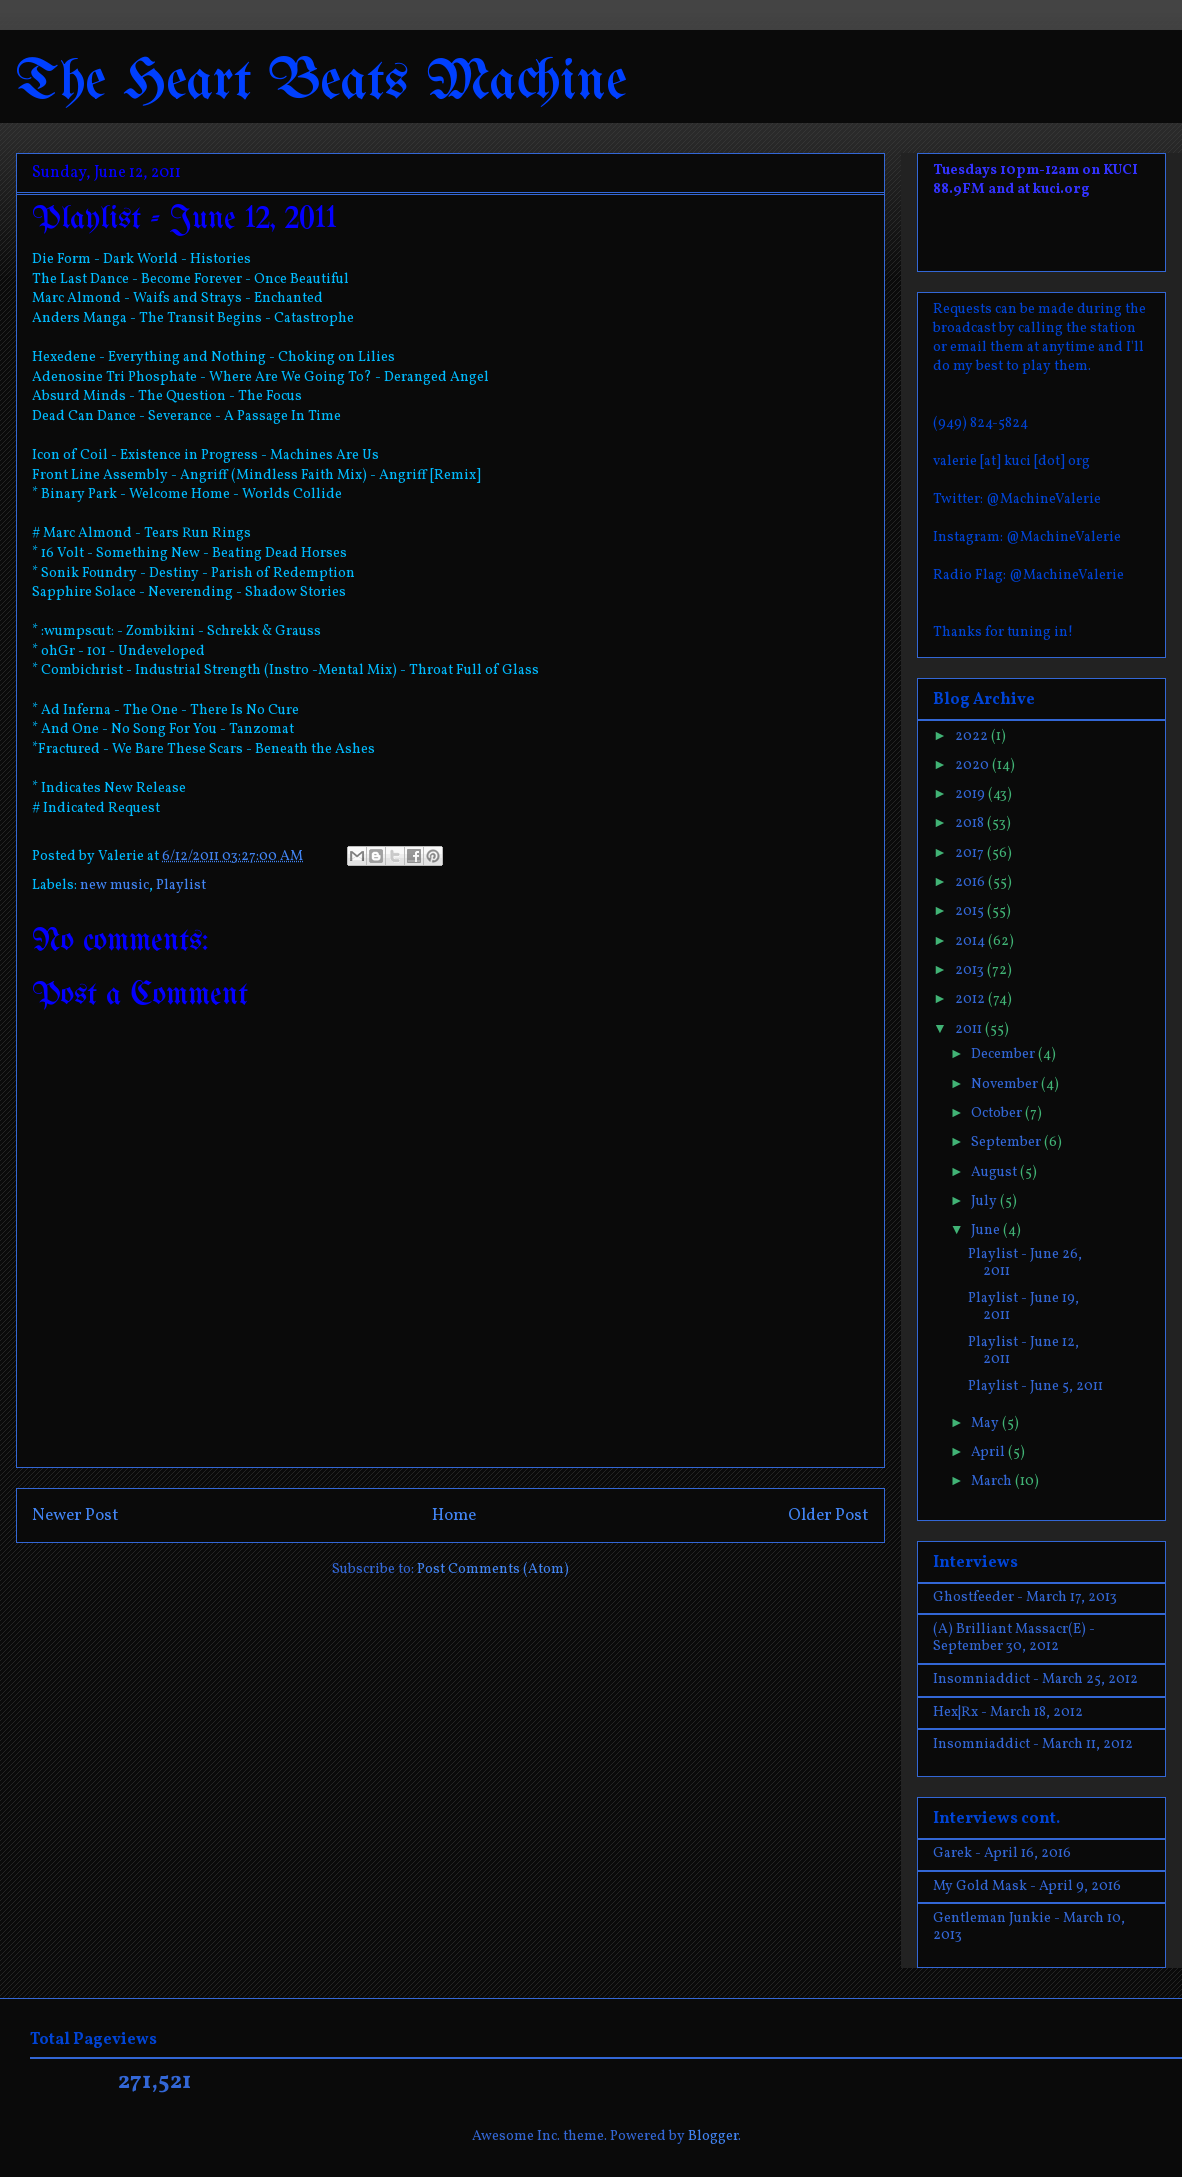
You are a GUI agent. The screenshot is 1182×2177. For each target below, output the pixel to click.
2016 (971, 882)
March (993, 1481)
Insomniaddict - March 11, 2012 (1033, 1744)
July (985, 1201)
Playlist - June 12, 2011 (1023, 1351)
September (1007, 1142)
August (995, 1172)
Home (454, 1515)
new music (114, 885)
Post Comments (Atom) (493, 1569)
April (989, 1452)
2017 (971, 853)
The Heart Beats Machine (321, 82)
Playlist (181, 885)
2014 (971, 941)
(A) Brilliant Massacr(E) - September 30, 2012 (1014, 1638)
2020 (973, 765)
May (986, 1423)
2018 (971, 823)
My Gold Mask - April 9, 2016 (1027, 1886)
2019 (971, 794)
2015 (971, 911)
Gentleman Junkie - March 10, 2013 (1029, 1927)
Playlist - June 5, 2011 (1035, 1386)
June (987, 1230)
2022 (973, 736)
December (1004, 1054)
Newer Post (75, 1515)
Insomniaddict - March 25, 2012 (1035, 1679)
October (998, 1113)
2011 (970, 1029)
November (1006, 1084)
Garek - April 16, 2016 (1002, 1853)
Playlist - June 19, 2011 (1023, 1307)
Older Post (828, 1515)
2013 (971, 970)
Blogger (713, 2136)
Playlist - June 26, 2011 (1025, 1263)
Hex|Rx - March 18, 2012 (1008, 1712)
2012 (971, 999)
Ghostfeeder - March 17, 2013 (1025, 1597)
